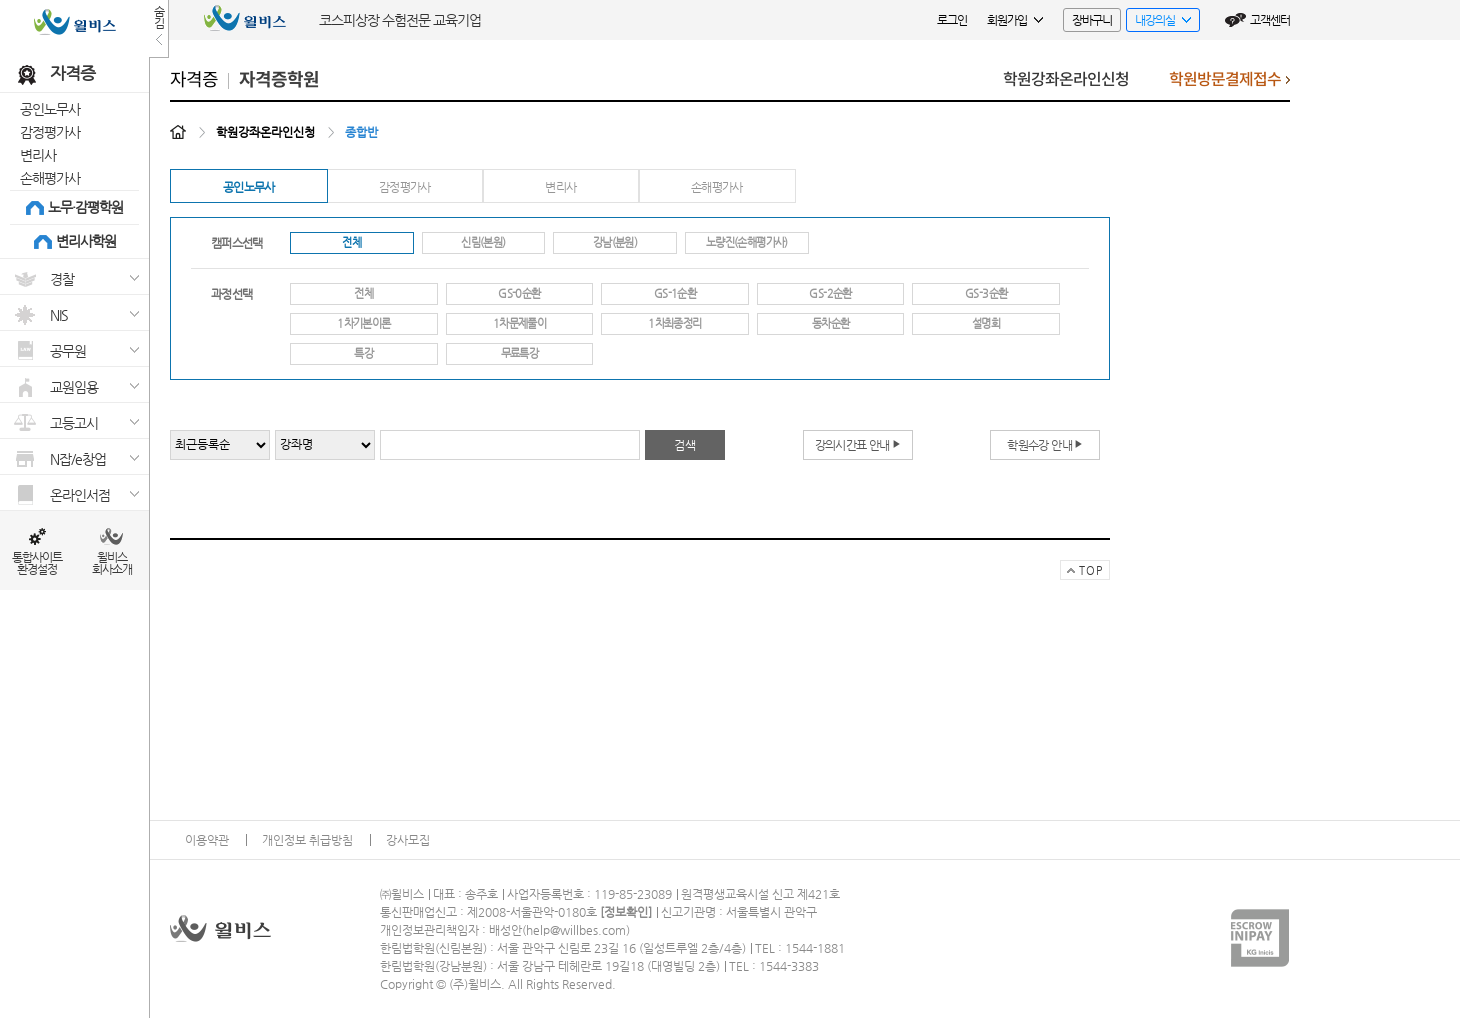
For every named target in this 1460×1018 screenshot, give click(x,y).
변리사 (38, 155)
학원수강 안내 (1044, 444)
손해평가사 (50, 178)
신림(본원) (483, 242)
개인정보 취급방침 (307, 840)
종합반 (361, 132)
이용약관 (207, 840)
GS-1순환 (675, 293)
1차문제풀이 (519, 323)
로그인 (952, 20)
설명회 (986, 323)
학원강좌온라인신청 (1066, 79)
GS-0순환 (519, 293)
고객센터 (1270, 20)
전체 (351, 242)
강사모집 (408, 840)
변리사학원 (86, 241)
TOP (1081, 572)
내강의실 (1158, 22)
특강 (363, 353)
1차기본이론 (363, 323)
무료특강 (519, 353)
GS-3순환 (986, 293)
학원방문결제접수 (1229, 84)
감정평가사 (50, 132)
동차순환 (830, 323)
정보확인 (626, 912)
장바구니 (1092, 20)
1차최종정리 (674, 323)
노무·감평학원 (85, 207)
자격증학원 (279, 80)
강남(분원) (615, 242)
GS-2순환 (830, 293)
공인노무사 (50, 109)
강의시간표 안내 (858, 444)
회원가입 (1015, 20)
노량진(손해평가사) (747, 242)
